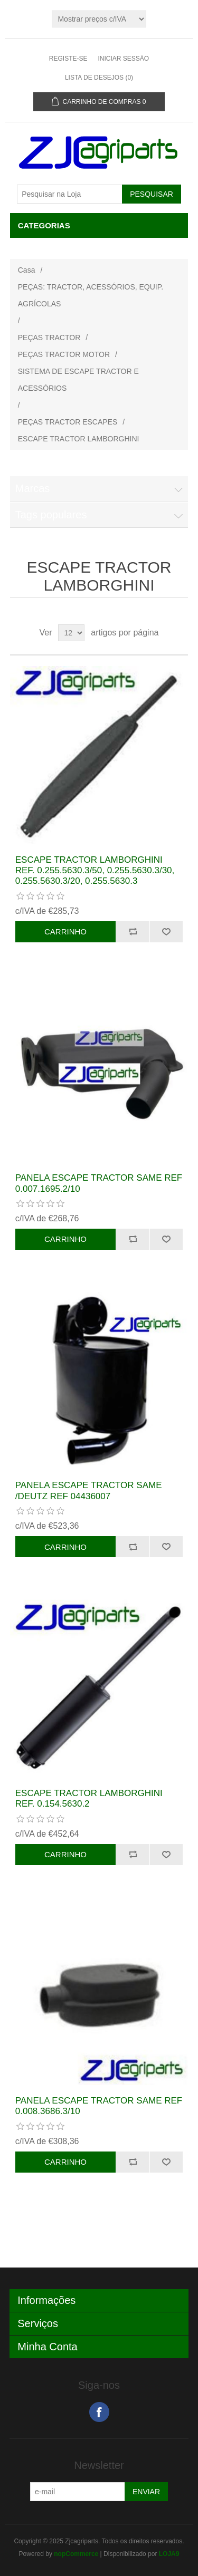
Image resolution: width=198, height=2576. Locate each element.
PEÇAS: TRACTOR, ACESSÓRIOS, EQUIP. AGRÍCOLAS (90, 295)
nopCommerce (76, 2554)
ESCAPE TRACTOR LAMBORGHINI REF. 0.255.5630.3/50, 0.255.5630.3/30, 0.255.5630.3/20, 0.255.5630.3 (95, 870)
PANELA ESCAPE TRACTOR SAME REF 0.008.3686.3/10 (98, 2106)
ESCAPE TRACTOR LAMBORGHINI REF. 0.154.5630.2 (89, 1798)
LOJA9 (169, 2554)
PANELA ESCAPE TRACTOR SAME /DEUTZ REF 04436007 (88, 1490)
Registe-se (68, 58)
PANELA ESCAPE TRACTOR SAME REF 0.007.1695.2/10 (98, 1183)
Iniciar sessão (123, 58)
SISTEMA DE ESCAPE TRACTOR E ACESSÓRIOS (78, 379)
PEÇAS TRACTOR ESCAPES (68, 422)
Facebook (99, 2412)
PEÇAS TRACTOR (49, 337)
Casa (26, 270)
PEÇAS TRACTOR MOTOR (64, 354)
